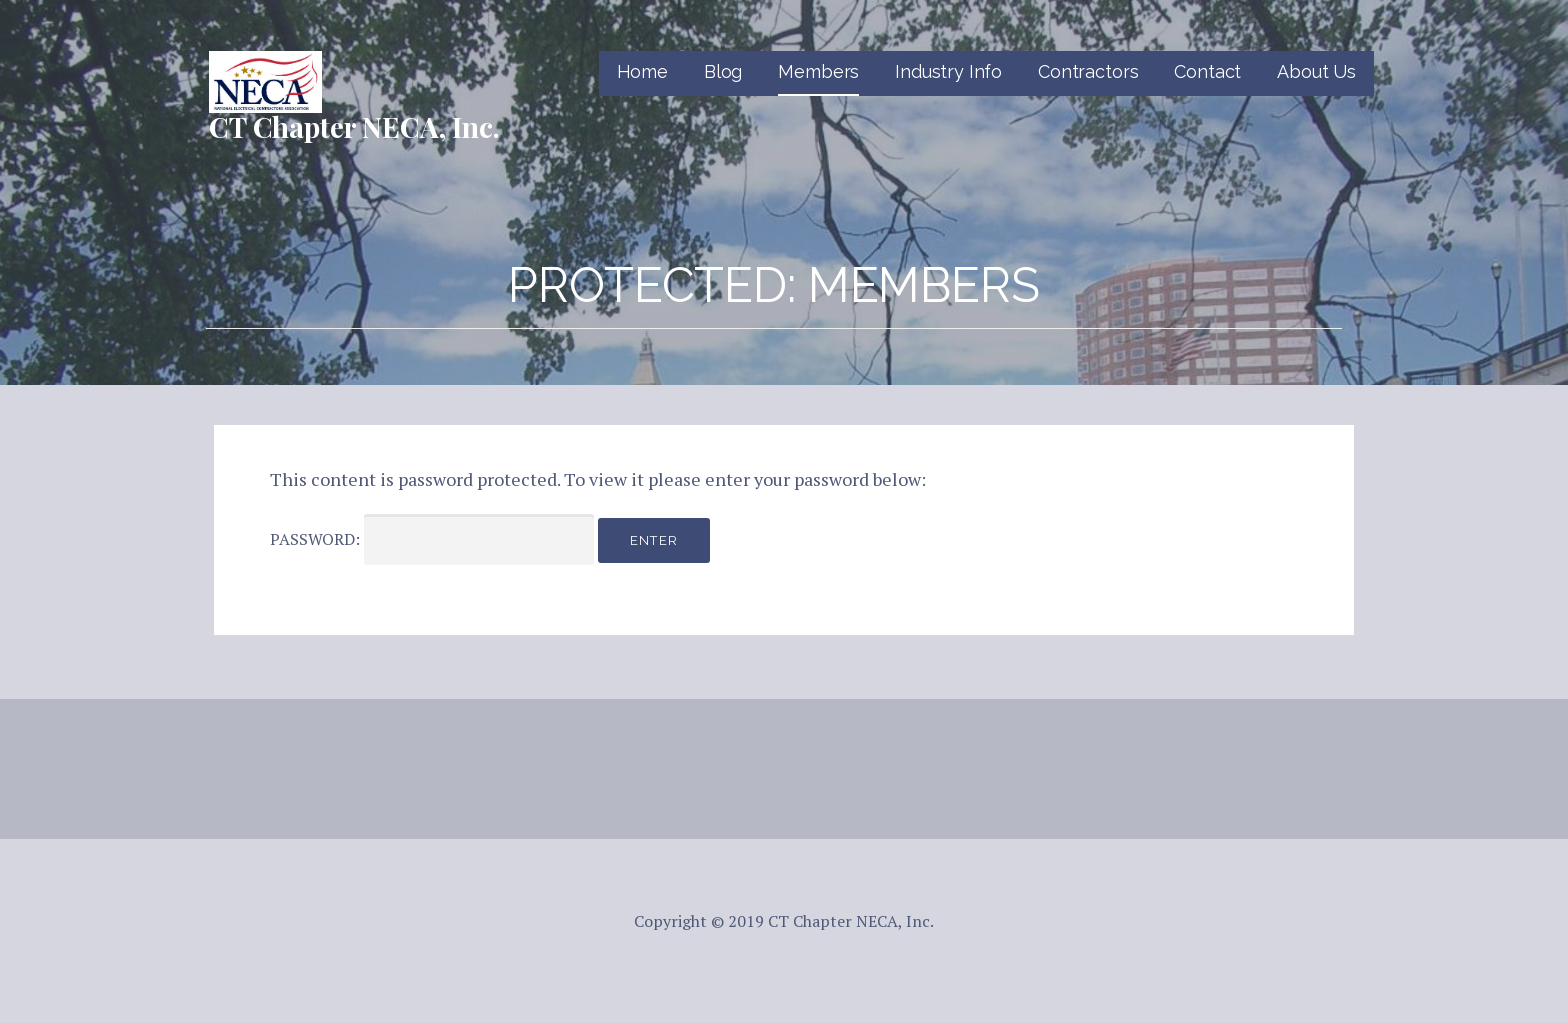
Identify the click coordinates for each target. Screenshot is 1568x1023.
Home (642, 71)
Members (818, 71)
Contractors (1088, 71)
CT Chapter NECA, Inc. (354, 126)
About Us (1316, 71)
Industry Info (948, 71)
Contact (1207, 71)
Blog (723, 71)
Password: (432, 539)
